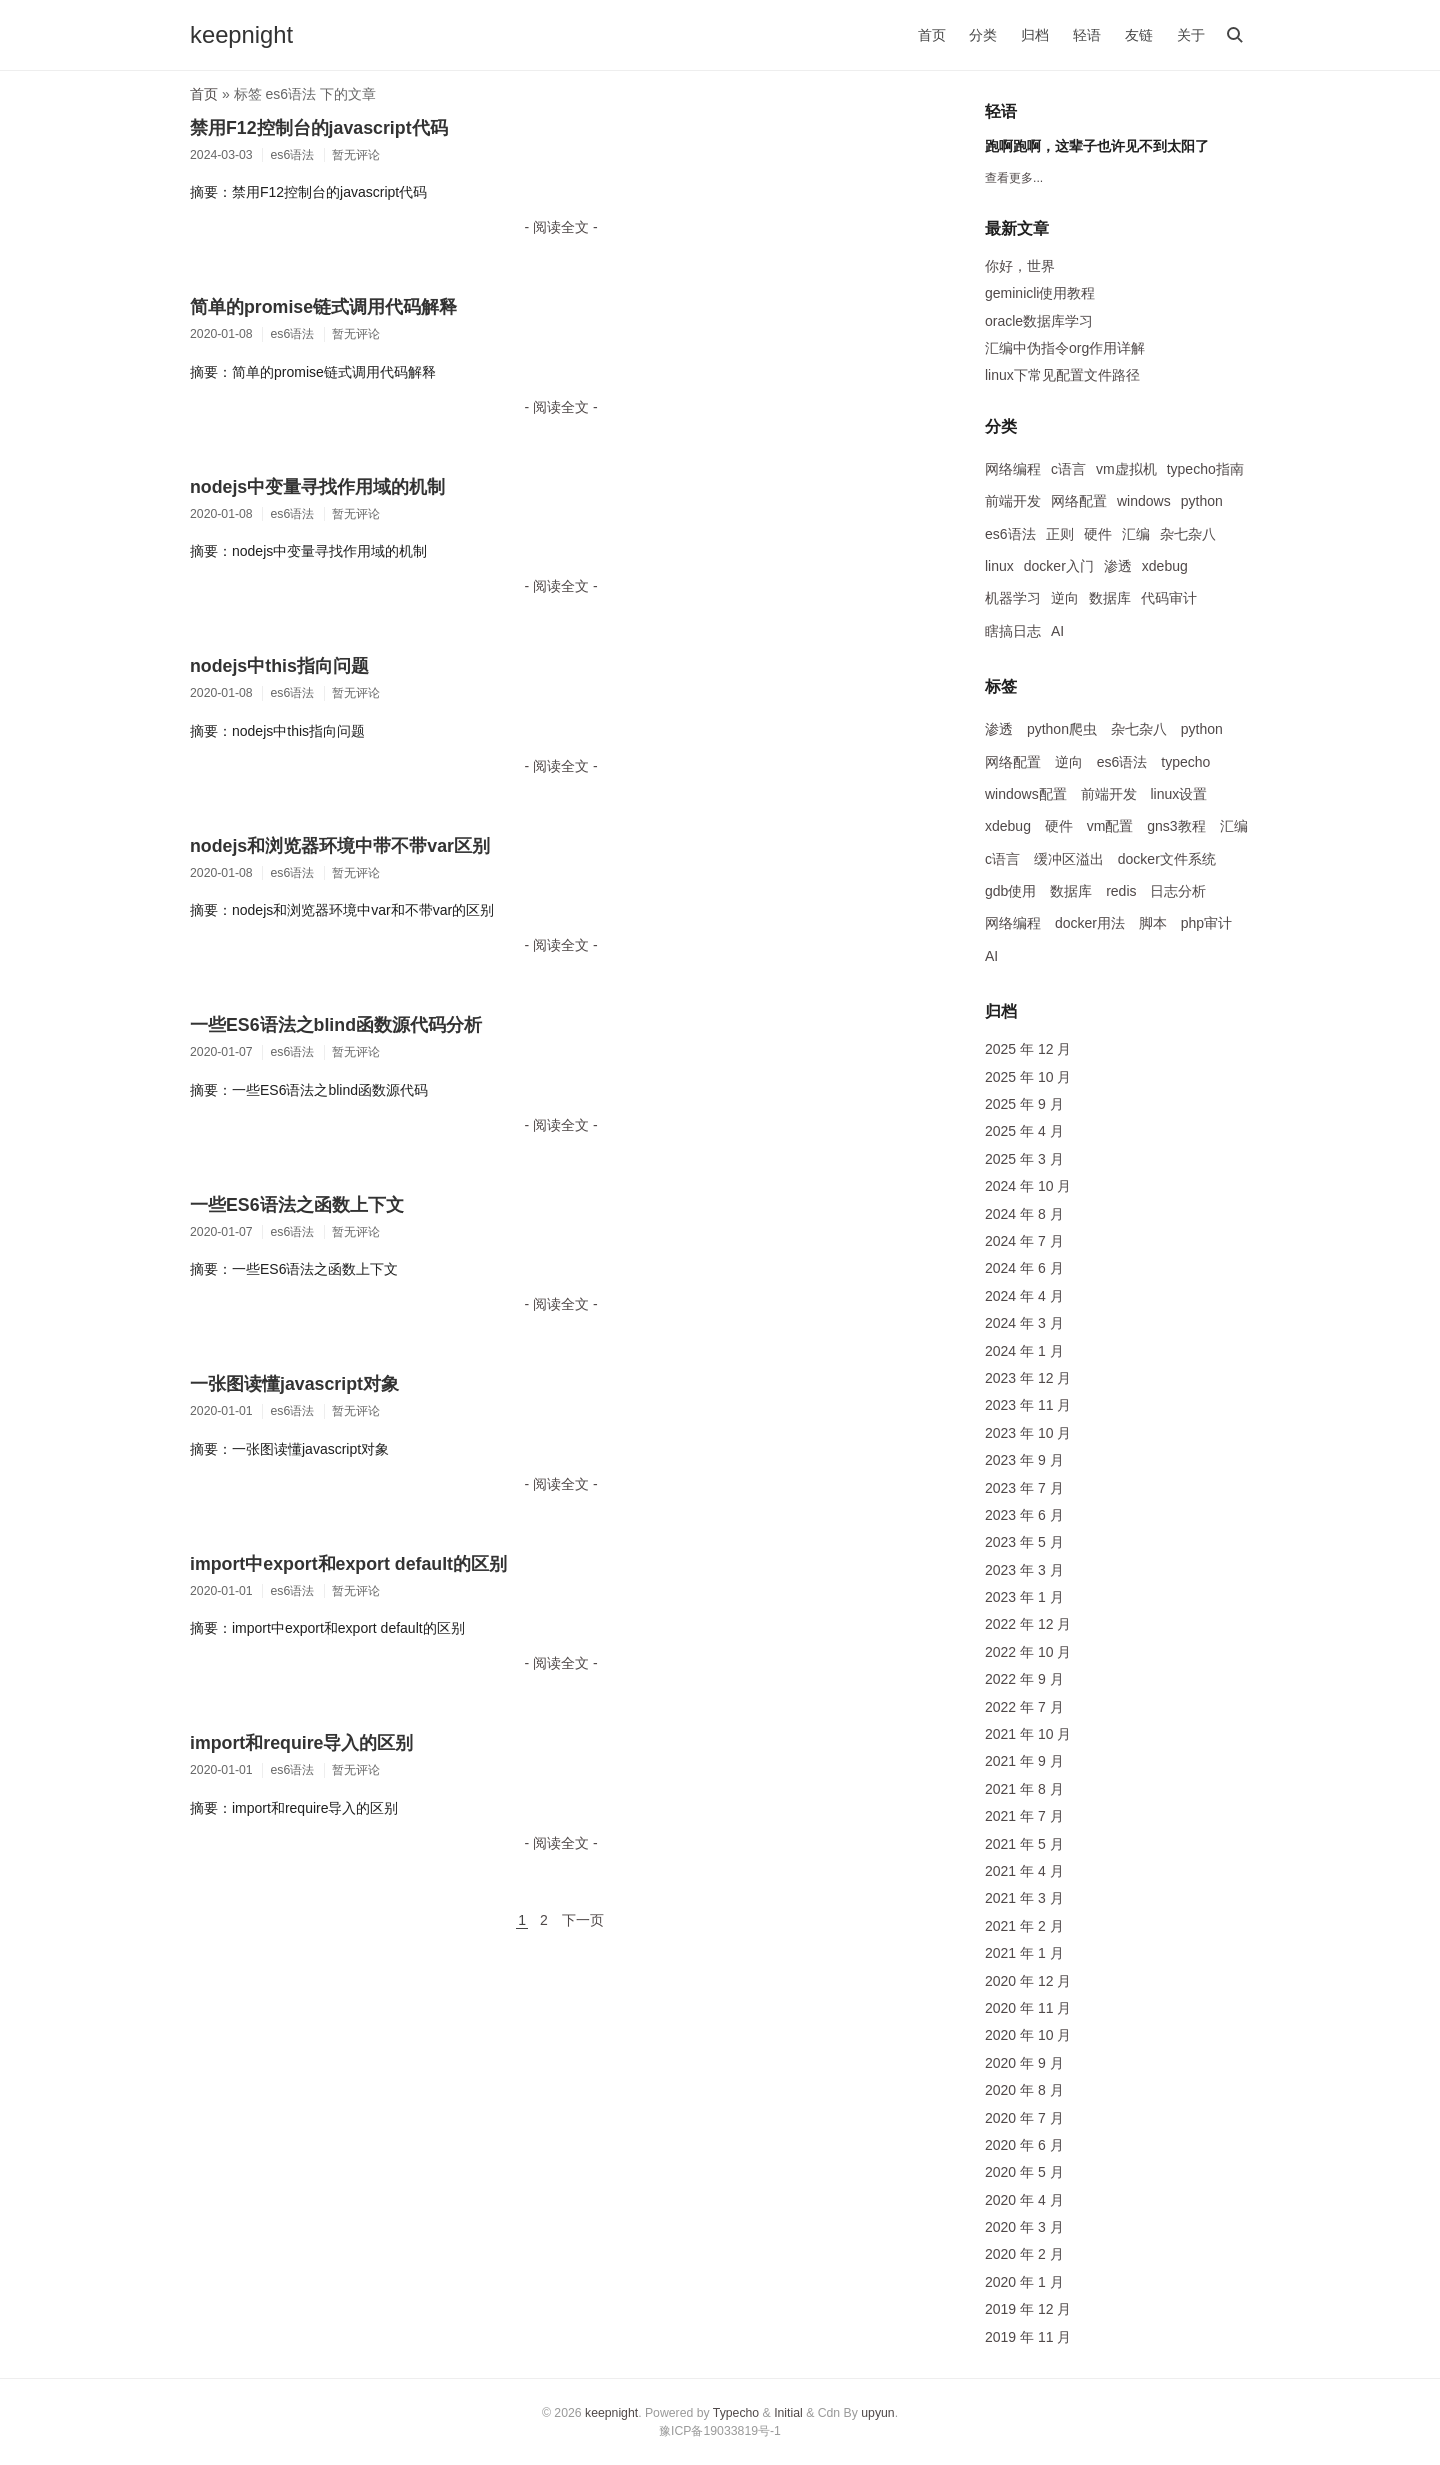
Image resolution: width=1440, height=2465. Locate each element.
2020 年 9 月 (1024, 2063)
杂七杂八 (1188, 534)
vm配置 (1110, 826)
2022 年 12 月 (1028, 1624)
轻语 (1087, 35)
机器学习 (1013, 598)
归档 (1035, 35)
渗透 (1118, 566)
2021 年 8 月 (1024, 1789)
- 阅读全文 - (560, 227)
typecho (1185, 762)
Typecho (736, 2413)
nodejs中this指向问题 (279, 666)
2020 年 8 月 (1024, 2090)
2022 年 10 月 (1028, 1652)
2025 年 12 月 (1028, 1049)
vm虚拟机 (1126, 469)
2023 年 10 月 (1028, 1433)
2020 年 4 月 (1024, 2200)
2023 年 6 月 (1024, 1515)
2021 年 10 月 (1028, 1734)
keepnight (241, 34)
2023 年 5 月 (1024, 1542)
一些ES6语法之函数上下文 (297, 1205)
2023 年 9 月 (1024, 1460)
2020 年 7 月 (1024, 2118)
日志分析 (1178, 891)
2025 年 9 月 (1024, 1104)
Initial (788, 2413)
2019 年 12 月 (1028, 2309)
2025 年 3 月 (1024, 1159)
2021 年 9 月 (1024, 1761)
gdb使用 (1010, 891)
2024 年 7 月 (1024, 1241)
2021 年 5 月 (1024, 1844)
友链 (1139, 35)
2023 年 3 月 (1024, 1570)
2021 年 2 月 (1024, 1926)
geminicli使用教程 (1040, 293)
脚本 (1153, 923)
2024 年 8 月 (1024, 1214)
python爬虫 (1062, 729)
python (1202, 501)
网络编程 (1013, 469)
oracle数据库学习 (1039, 321)
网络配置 (1079, 501)
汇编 (1136, 534)
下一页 (583, 1920)
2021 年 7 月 (1024, 1816)
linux (999, 566)
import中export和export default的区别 (348, 1564)
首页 (932, 35)
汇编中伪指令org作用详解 (1065, 348)
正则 (1060, 534)
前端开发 (1013, 501)
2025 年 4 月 (1024, 1131)
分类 (983, 35)
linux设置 (1178, 794)
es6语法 (1010, 534)
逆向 (1065, 598)
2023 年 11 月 (1028, 1405)
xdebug (1165, 566)
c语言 (1068, 469)
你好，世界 (1020, 266)
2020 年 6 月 (1024, 2145)
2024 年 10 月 (1028, 1186)
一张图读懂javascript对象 (294, 1384)
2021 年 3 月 (1024, 1898)
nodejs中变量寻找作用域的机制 (317, 487)
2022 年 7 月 (1024, 1707)
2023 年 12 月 (1028, 1378)
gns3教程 (1176, 826)
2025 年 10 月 (1028, 1077)
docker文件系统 (1167, 859)
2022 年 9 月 (1024, 1679)
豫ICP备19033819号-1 (720, 2431)
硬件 (1098, 534)
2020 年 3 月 (1024, 2227)
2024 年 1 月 (1024, 1351)
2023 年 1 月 (1024, 1597)
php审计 (1206, 923)
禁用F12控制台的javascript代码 (319, 128)
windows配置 (1026, 794)
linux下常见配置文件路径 (1062, 375)
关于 (1191, 35)
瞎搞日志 (1013, 631)
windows (1144, 501)
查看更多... (1014, 178)
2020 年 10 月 (1028, 2035)
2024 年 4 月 (1024, 1296)
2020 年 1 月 (1024, 2282)
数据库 (1110, 598)
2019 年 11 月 (1028, 2337)
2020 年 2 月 (1024, 2254)
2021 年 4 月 (1024, 1871)
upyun (877, 2413)
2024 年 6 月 (1024, 1268)
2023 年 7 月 (1024, 1488)
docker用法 (1090, 923)
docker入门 (1059, 566)
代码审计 (1169, 598)
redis (1121, 891)
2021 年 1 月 (1024, 1953)
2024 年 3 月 (1024, 1323)
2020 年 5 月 (1024, 2172)
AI (1057, 631)
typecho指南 (1205, 469)
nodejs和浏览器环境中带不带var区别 (340, 846)
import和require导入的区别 (302, 1743)
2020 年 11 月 (1028, 2008)
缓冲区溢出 (1069, 859)
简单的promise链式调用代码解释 (323, 307)
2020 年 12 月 (1028, 1981)
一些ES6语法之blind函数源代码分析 (336, 1025)
